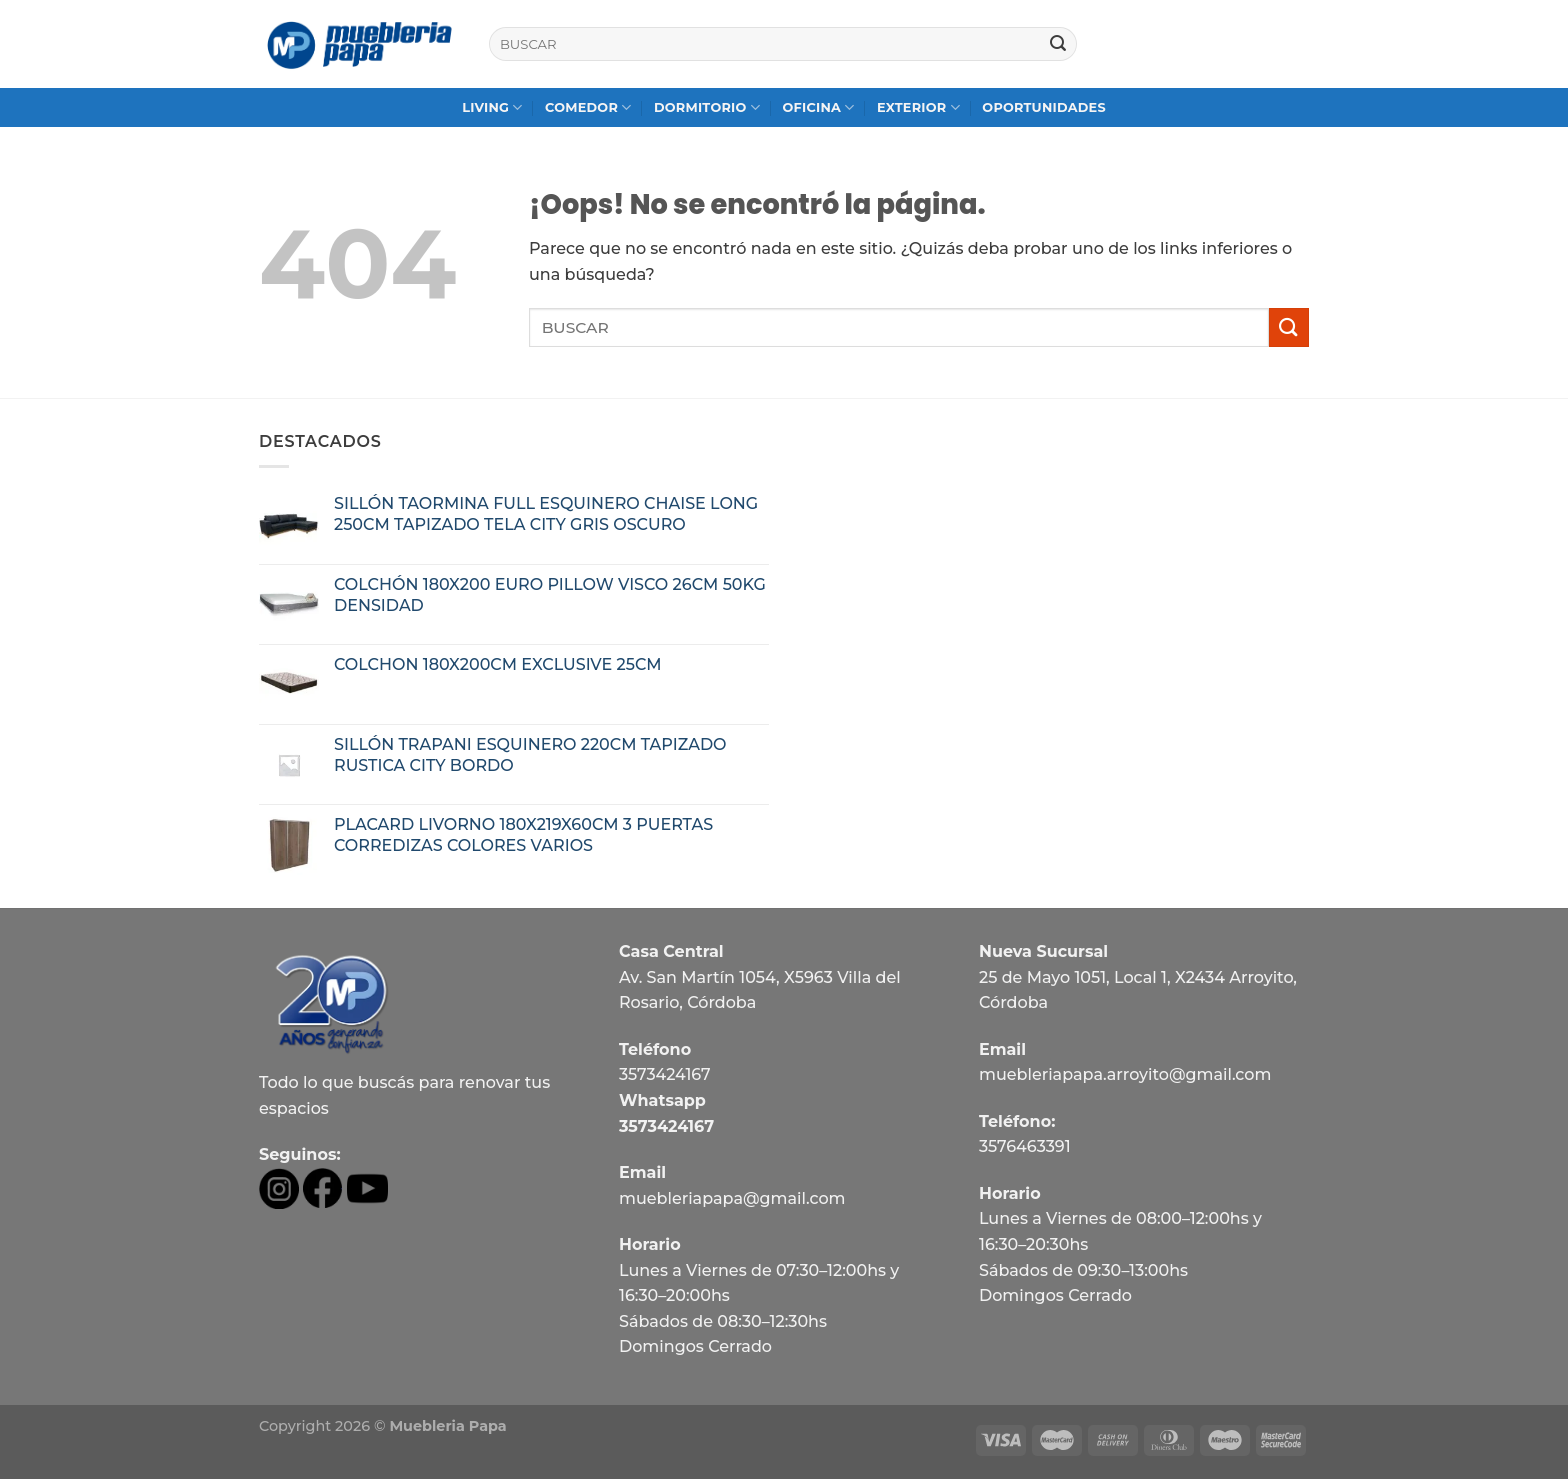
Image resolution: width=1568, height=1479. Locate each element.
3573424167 (665, 1074)
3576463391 (1025, 1146)
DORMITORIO (707, 107)
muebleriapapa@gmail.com (732, 1198)
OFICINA (818, 107)
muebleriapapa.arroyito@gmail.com (1125, 1074)
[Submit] (1058, 44)
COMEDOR (588, 107)
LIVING (492, 107)
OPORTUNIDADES (1044, 107)
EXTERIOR (918, 107)
